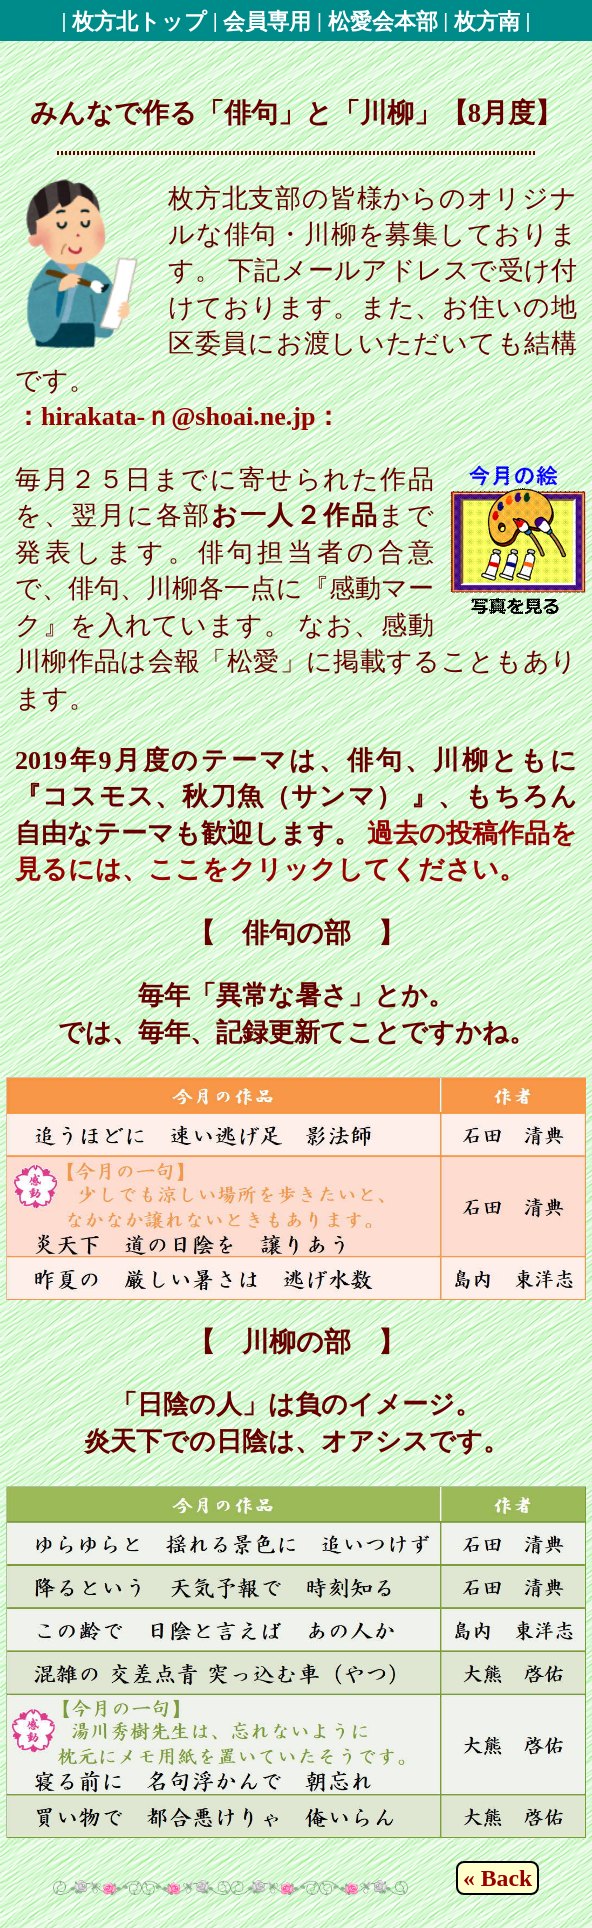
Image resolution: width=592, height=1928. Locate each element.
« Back (497, 1878)
